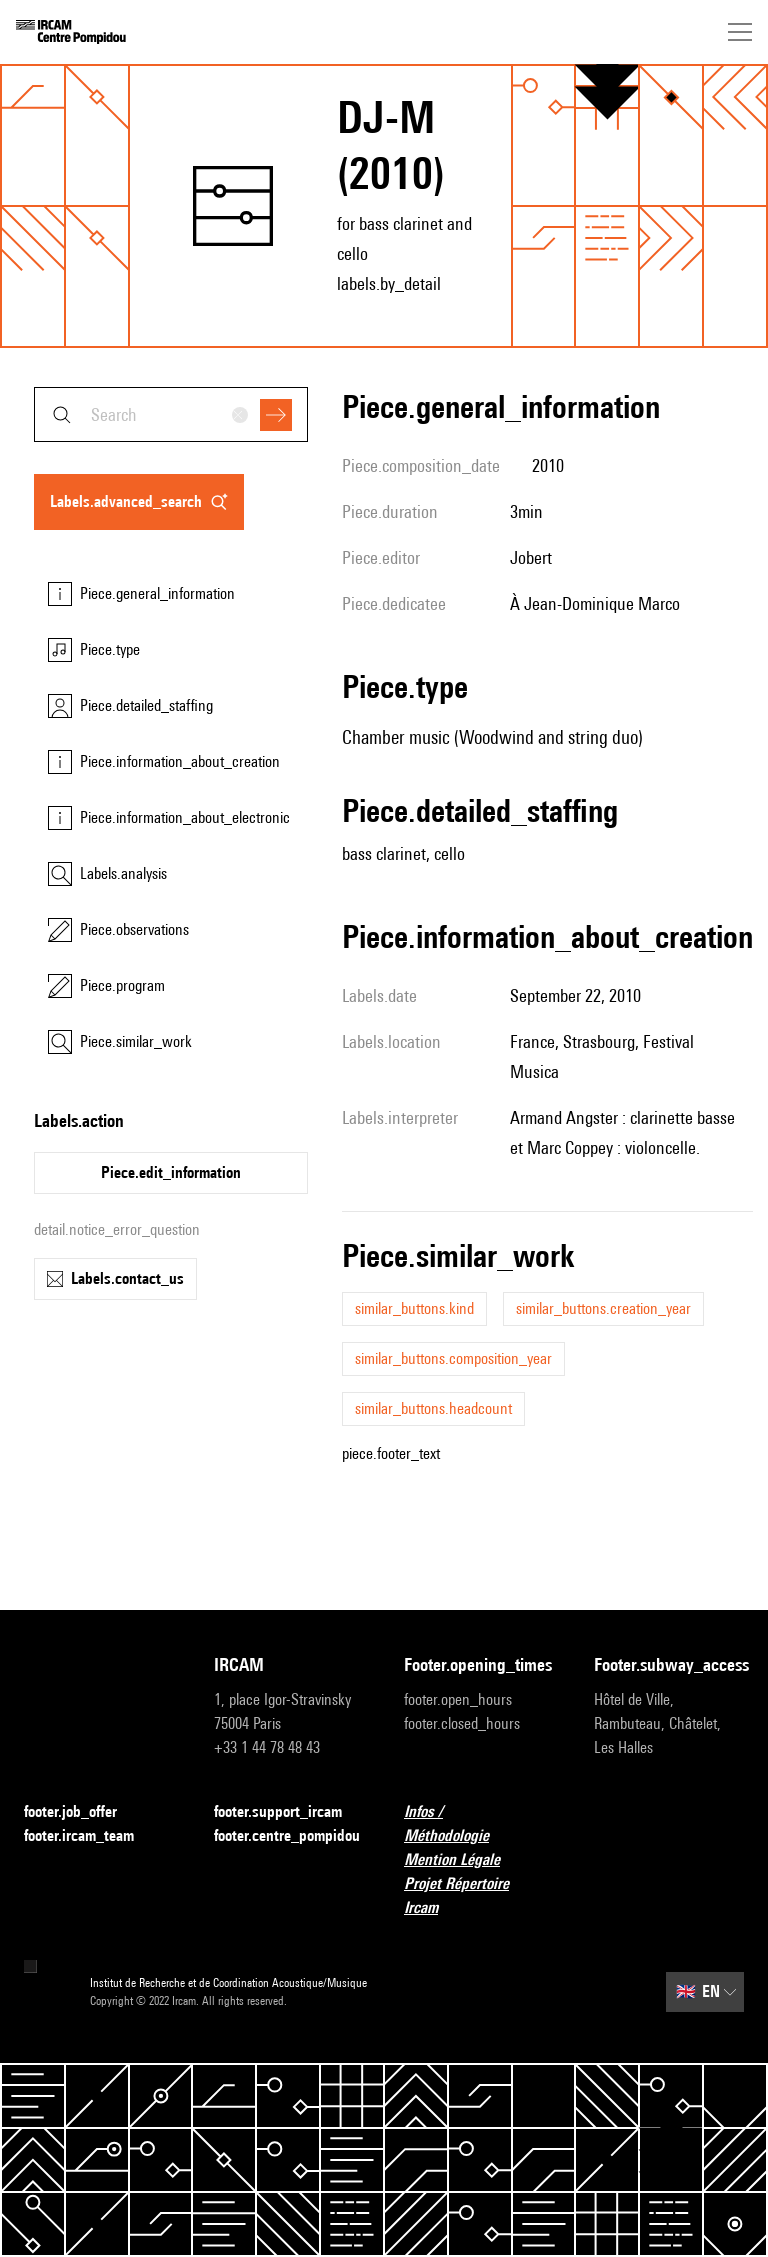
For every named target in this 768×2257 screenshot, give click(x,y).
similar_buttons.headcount (433, 1408)
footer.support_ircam (289, 1812)
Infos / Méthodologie (479, 1823)
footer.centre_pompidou (287, 1835)
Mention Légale (464, 1860)
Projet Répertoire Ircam (479, 1895)
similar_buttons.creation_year (603, 1308)
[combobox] (171, 414)
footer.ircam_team (91, 1836)
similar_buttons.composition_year (453, 1358)
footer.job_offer (82, 1812)
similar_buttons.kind (414, 1308)
